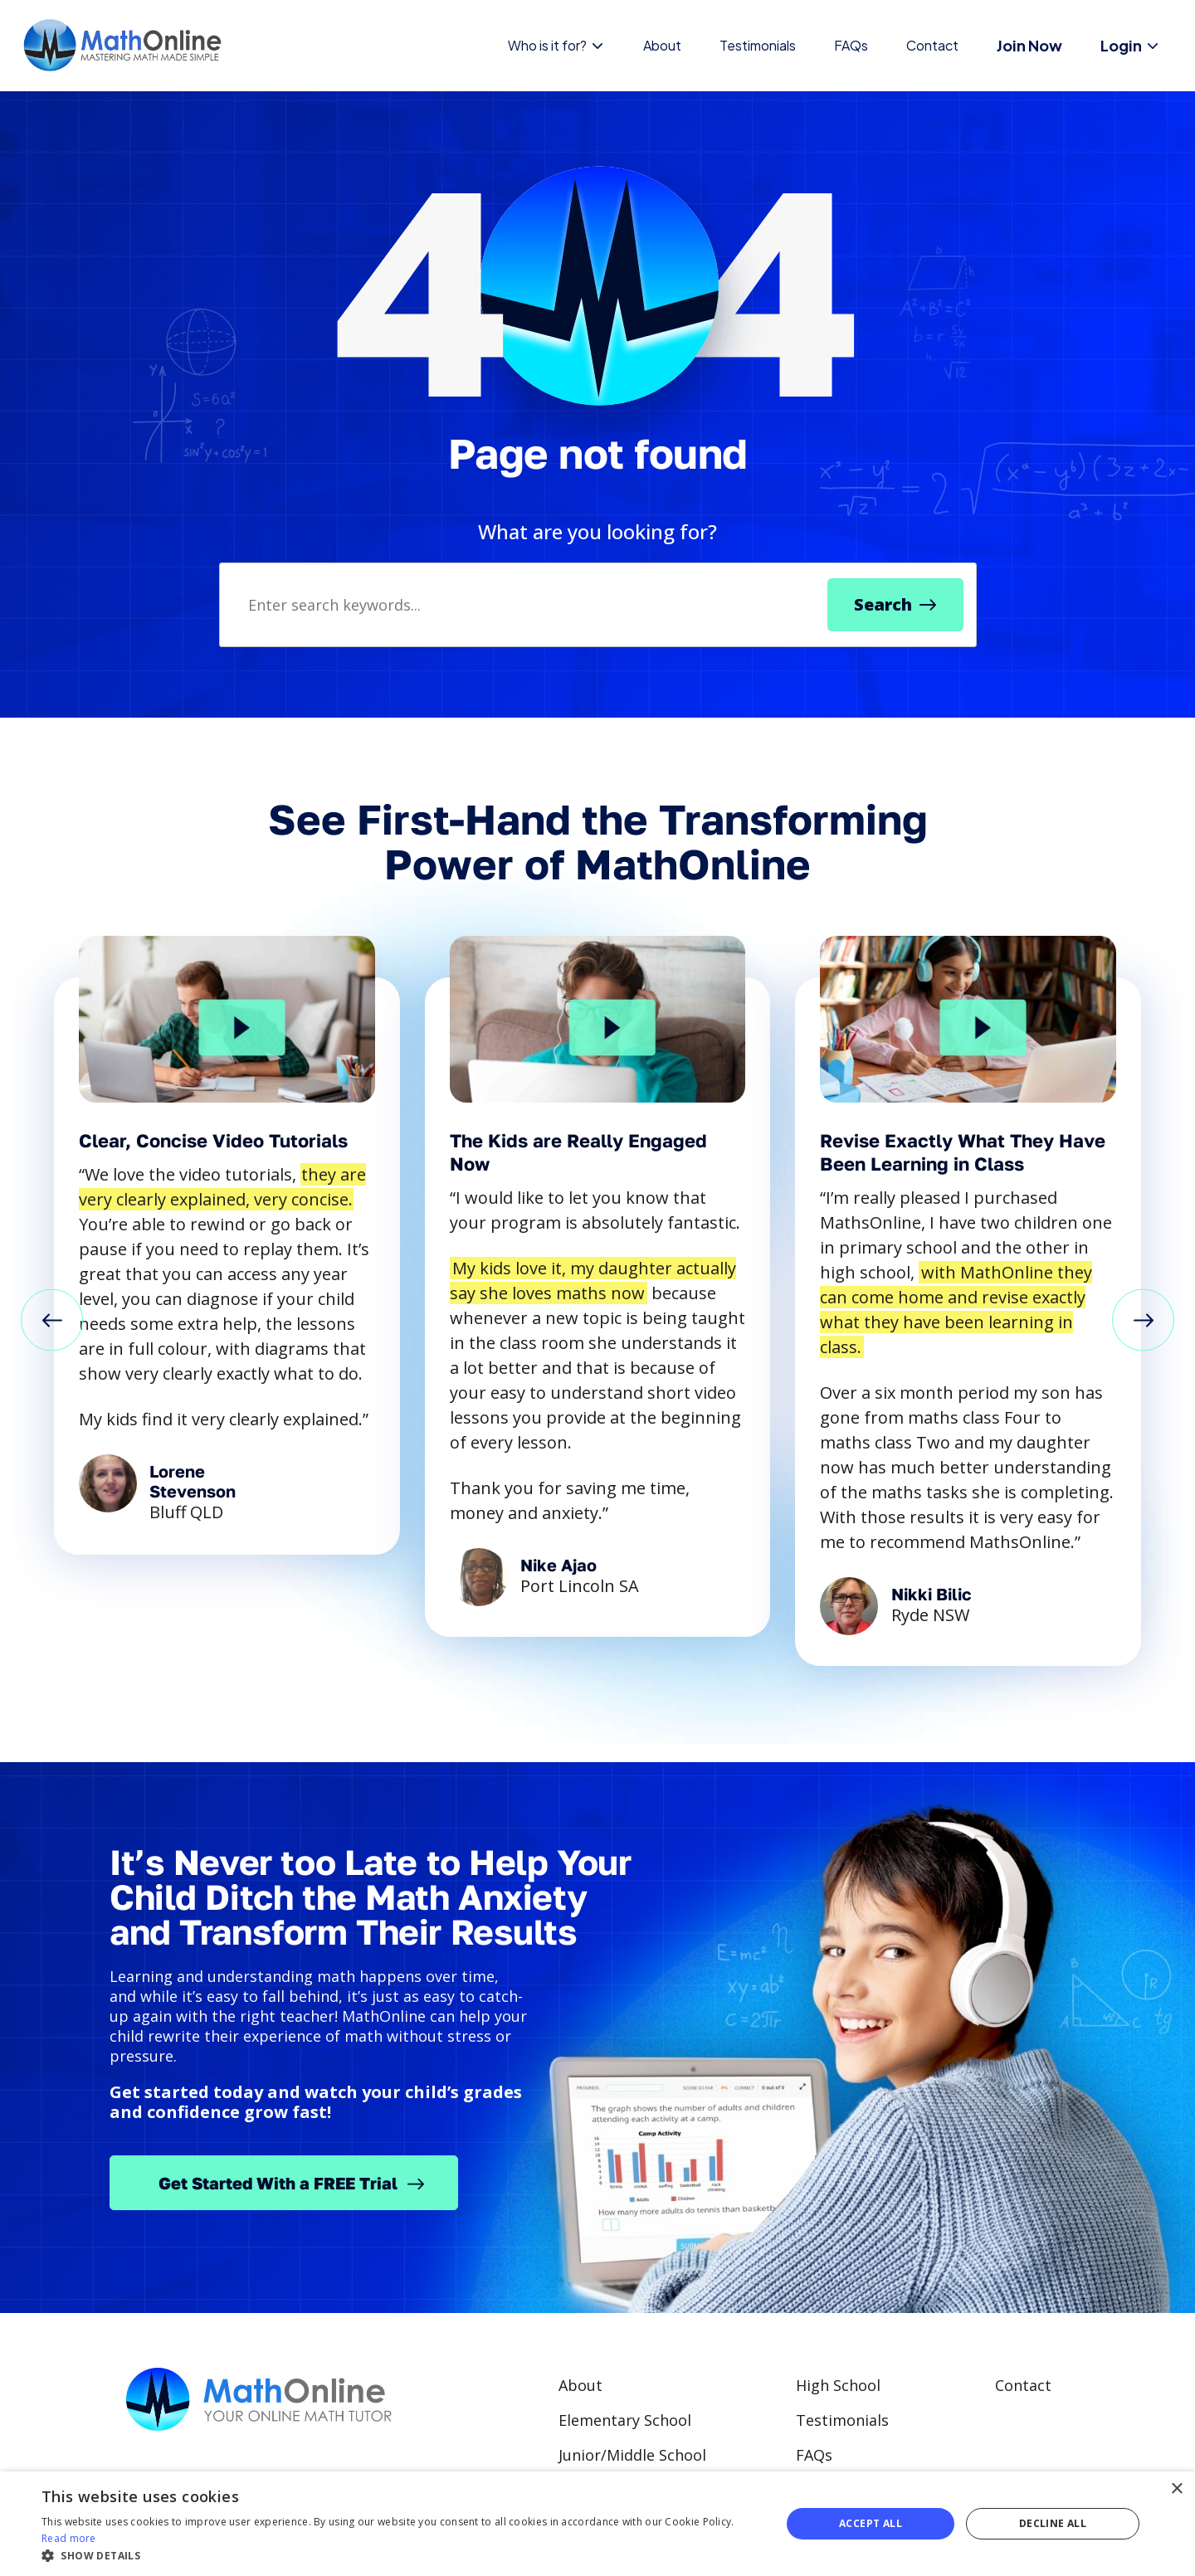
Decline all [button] (1052, 2523)
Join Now (1029, 45)
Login (1130, 45)
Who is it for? (556, 45)
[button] (52, 1322)
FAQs (851, 45)
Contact (932, 45)
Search (883, 604)
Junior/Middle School (632, 2455)
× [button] (1176, 2489)
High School (838, 2385)
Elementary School (624, 2420)
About (662, 45)
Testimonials (757, 45)
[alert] (597, 2523)
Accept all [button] (870, 2523)
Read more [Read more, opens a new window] (68, 2538)
